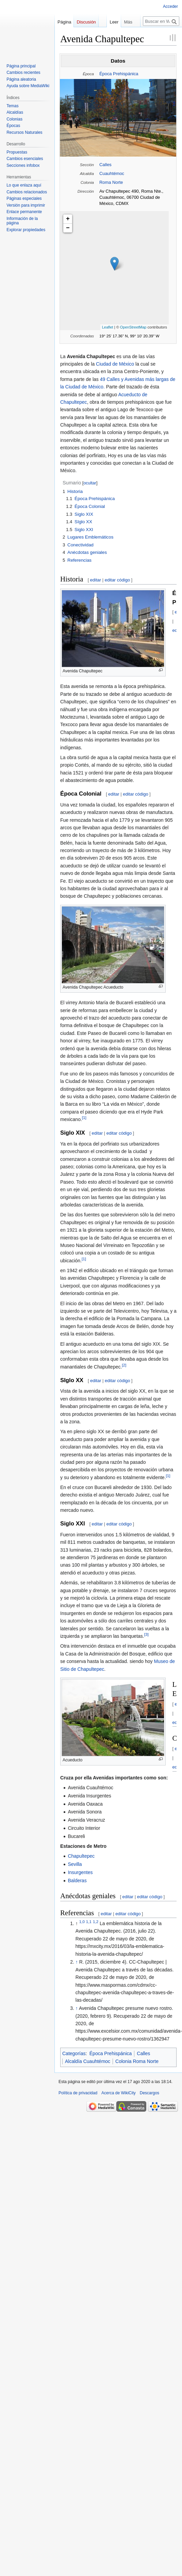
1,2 (95, 1921)
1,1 (89, 1921)
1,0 (82, 1921)
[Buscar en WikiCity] (161, 21)
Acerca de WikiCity (118, 2093)
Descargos (149, 2093)
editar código (117, 579)
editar (95, 579)
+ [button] (68, 219)
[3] (146, 1634)
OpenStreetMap (133, 327)
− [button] (68, 228)
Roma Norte (111, 182)
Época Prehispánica (118, 73)
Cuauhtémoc (111, 173)
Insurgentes (80, 1872)
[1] (84, 1118)
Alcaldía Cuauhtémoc (87, 2061)
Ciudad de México (115, 364)
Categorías (73, 2053)
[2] (124, 1365)
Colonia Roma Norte (137, 2061)
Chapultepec (81, 1856)
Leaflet (107, 327)
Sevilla (75, 1864)
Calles (105, 164)
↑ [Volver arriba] (77, 1962)
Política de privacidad (78, 2093)
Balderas (77, 1880)
